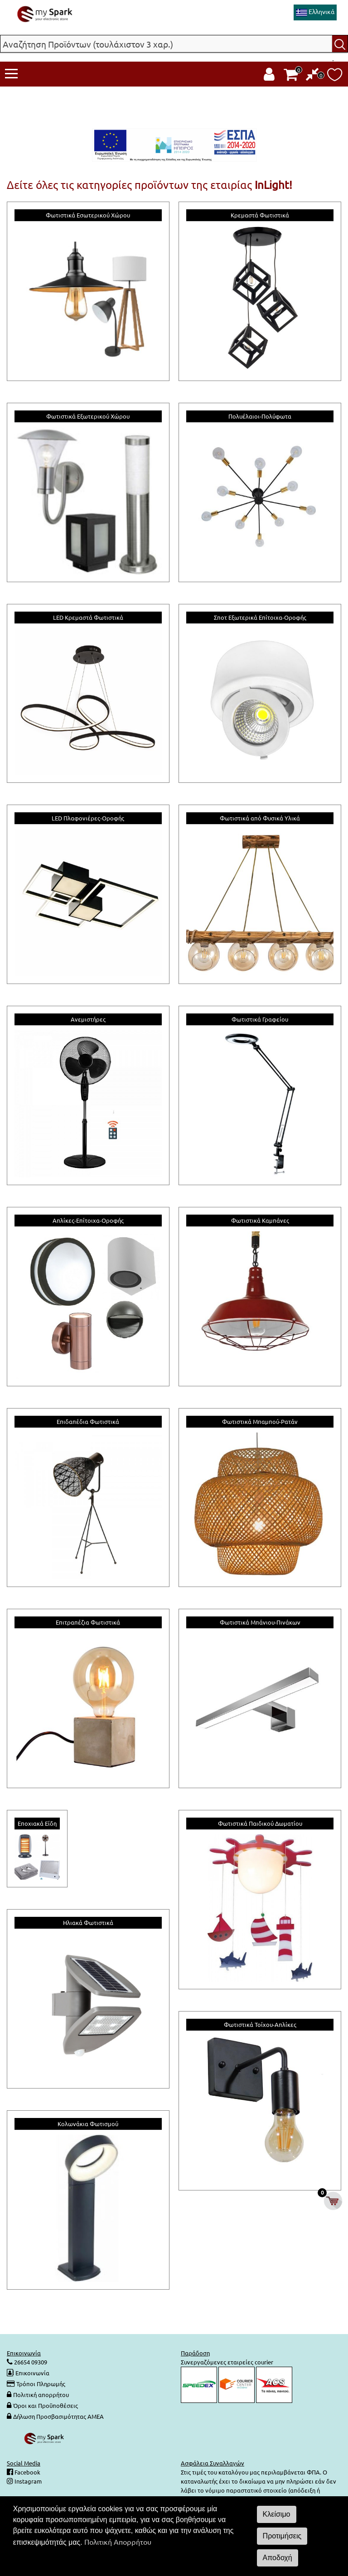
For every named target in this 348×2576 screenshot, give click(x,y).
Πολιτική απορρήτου (41, 2394)
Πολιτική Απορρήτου (117, 2541)
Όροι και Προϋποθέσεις (45, 2405)
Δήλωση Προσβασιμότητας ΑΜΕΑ (58, 2416)
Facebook (26, 2472)
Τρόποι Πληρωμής (40, 2384)
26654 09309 (30, 2362)
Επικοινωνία (32, 2373)
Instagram (27, 2481)
